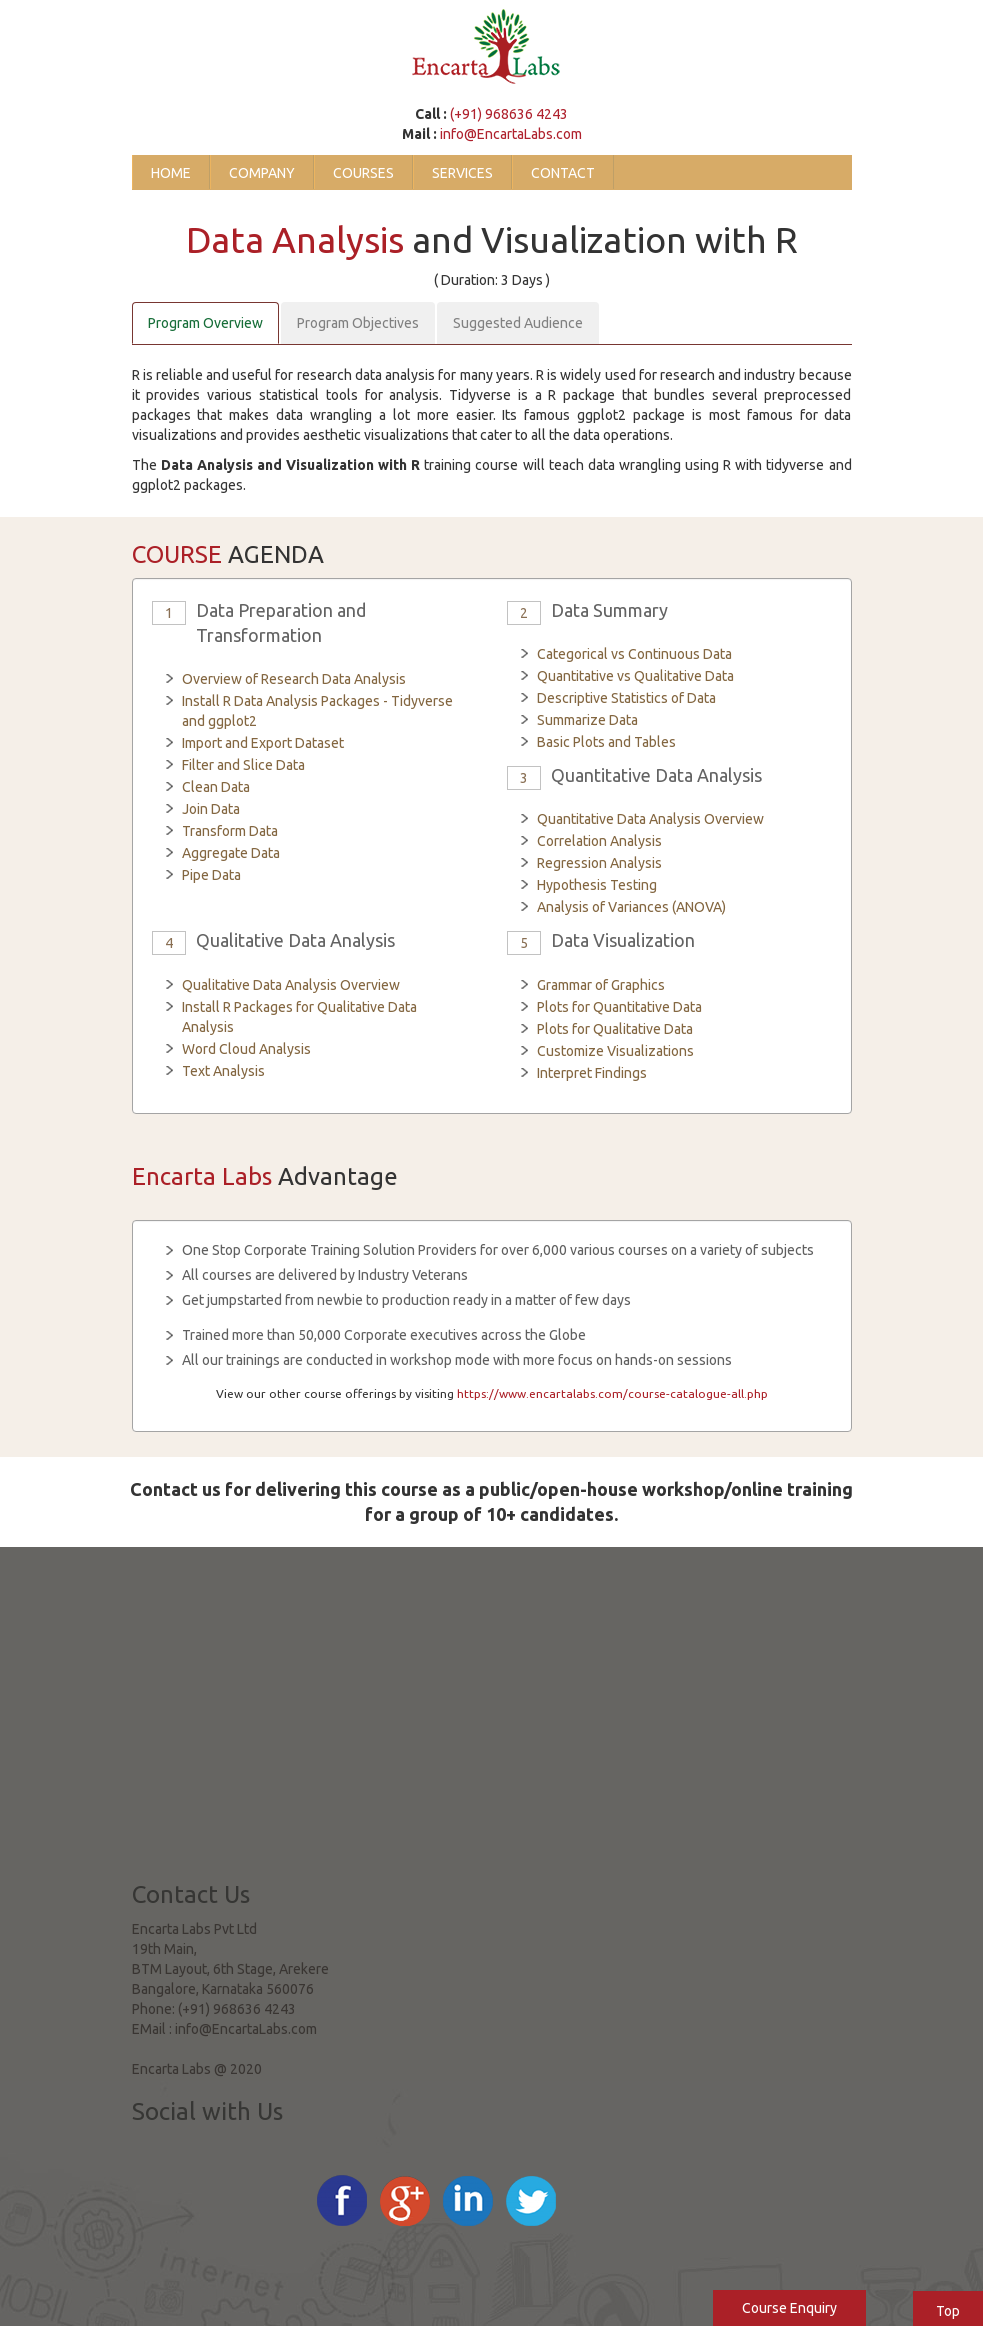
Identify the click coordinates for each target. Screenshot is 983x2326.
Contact (563, 173)
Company (262, 173)
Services (462, 173)
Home (171, 173)
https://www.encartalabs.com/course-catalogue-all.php (612, 1393)
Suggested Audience (518, 323)
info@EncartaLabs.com (511, 134)
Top (948, 2311)
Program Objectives (358, 323)
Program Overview (205, 323)
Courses (363, 173)
